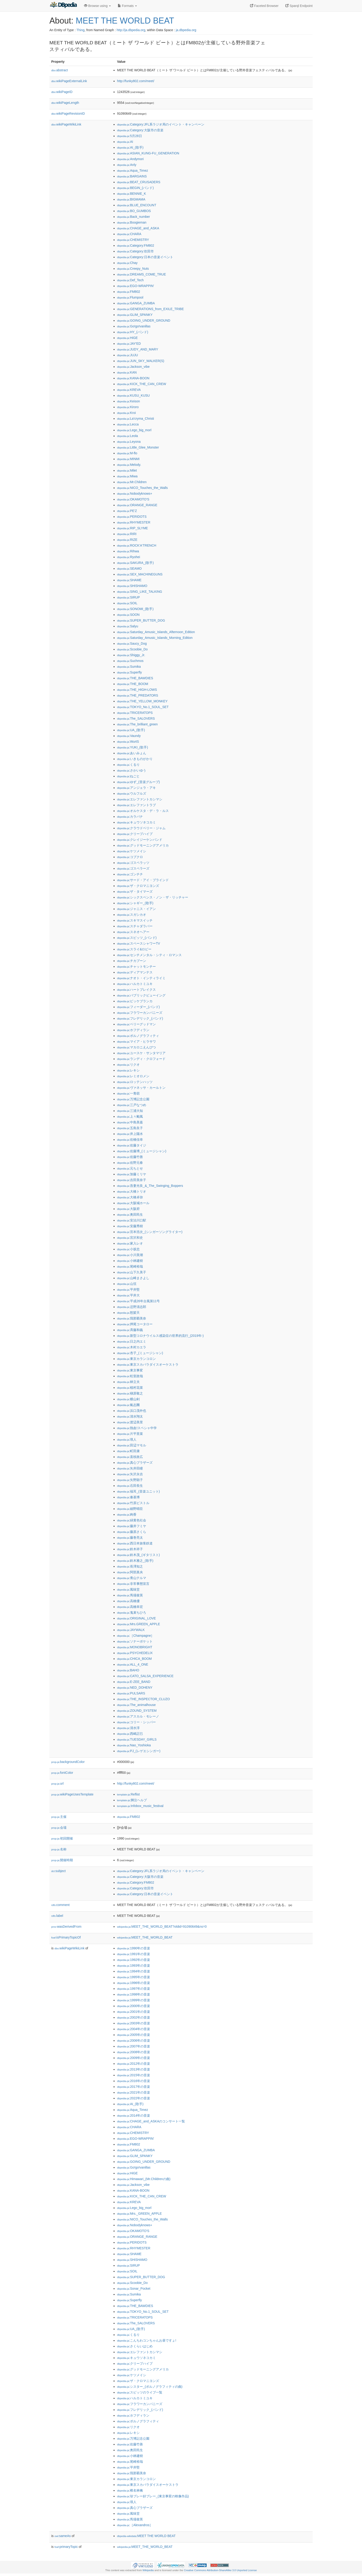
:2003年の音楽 (133, 2023)
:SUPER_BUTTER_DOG (141, 620)
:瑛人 (126, 1439)
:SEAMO (129, 568)
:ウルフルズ (131, 793)
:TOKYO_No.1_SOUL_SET (143, 707)
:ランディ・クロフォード (141, 1059)
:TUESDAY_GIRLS (137, 1739)
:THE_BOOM (132, 684)
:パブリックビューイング (141, 995)
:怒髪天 (128, 1312)
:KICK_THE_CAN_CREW (141, 384)
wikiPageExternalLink (69, 81)
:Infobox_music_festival (140, 1806)
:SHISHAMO (132, 586)
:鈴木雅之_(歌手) (135, 1560)
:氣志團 (128, 1405)
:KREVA (129, 390)
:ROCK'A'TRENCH (136, 545)
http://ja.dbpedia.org (131, 30)
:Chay (127, 263)
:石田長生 (130, 1485)
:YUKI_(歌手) (132, 747)
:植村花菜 (130, 1387)
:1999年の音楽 (133, 2000)
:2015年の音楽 (133, 2075)
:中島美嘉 (130, 1122)
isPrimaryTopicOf (66, 1937)
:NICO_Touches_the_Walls (142, 488)
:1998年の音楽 (133, 1994)
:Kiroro (128, 407)
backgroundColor (68, 1762)
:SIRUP (128, 597)
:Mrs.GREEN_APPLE (138, 1624)
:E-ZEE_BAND (133, 1682)
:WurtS (128, 741)
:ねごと (128, 776)
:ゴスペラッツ (133, 863)
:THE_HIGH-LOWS (137, 689)
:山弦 (126, 1284)
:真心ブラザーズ (135, 1462)
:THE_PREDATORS (137, 695)
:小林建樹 (130, 1261)
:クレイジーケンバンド (139, 839)
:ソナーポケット (135, 1641)
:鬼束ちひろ (131, 1612)
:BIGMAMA (131, 199)
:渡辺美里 (130, 1422)
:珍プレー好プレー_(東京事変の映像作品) (153, 2496)
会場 (58, 1827)
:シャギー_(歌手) (135, 903)
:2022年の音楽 (133, 2098)
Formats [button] (127, 6)
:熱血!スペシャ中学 (137, 1428)
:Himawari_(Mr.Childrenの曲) (143, 2179)
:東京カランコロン (136, 1359)
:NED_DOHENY (134, 1687)
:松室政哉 (130, 1376)
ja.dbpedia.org (186, 30)
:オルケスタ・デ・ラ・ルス (143, 811)
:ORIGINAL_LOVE (136, 1618)
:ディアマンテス (135, 972)
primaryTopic (66, 2547)
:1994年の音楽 (133, 1971)
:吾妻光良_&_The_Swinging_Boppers (150, 1186)
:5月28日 (129, 136)
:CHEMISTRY (133, 240)
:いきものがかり (135, 759)
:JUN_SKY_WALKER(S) (140, 361)
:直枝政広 (130, 1457)
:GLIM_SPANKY (135, 315)
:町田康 (128, 1451)
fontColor (62, 1772)
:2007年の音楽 (133, 2046)
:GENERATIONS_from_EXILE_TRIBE (150, 309)
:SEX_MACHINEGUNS (140, 574)
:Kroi (126, 413)
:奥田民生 (130, 1214)
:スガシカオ (131, 914)
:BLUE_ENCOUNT (136, 205)
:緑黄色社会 (131, 1520)
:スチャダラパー (135, 926)
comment (60, 1905)
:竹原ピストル (133, 1503)
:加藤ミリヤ (131, 1174)
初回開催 (62, 1838)
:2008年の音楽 (133, 2052)
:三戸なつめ (131, 1105)
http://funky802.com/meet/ (135, 81)
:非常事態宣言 (133, 1584)
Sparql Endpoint (299, 6)
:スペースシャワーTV (138, 943)
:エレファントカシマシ (139, 799)
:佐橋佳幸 (130, 1139)
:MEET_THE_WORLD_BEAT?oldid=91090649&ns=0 (162, 1926)
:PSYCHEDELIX (135, 1653)
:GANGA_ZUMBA (136, 303)
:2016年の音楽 (133, 2081)
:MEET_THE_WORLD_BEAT (144, 1937)
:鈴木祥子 (130, 1549)
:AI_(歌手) (130, 147)
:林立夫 (128, 1382)
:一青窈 (128, 1093)
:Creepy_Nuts (133, 268)
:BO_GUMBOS (134, 211)
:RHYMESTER (133, 522)
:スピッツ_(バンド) (137, 937)
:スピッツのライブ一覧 (139, 2392)
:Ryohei (128, 557)
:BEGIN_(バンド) (135, 188)
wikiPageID (61, 92)
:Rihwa (128, 551)
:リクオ (128, 1064)
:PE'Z (127, 511)
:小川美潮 (130, 1255)
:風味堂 (128, 1589)
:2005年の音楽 (133, 2035)
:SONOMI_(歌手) (135, 609)
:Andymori (130, 159)
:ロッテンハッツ (135, 1082)
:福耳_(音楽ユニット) (138, 1491)
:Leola (127, 436)
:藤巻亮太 (130, 1537)
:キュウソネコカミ (136, 822)
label (57, 1916)
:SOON (128, 614)
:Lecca (128, 424)
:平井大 (128, 1295)
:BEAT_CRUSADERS (138, 182)
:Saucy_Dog (132, 643)
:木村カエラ (131, 1347)
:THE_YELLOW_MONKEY (142, 701)
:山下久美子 (131, 1272)
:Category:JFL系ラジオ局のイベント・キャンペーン (160, 124)
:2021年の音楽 (133, 2092)
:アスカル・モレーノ (138, 1716)
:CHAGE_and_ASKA (138, 228)
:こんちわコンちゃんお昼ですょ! (146, 2340)
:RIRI (126, 534)
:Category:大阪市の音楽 (140, 130)
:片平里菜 (130, 1434)
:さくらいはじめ (135, 2346)
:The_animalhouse (136, 1705)
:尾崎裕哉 (130, 1266)
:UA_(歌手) (131, 730)
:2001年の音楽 (133, 2012)
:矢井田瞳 (130, 1468)
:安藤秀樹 (130, 1226)
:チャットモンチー (136, 966)
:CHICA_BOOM (134, 1658)
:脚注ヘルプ (132, 1800)
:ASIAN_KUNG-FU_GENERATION (148, 153)
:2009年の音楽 (133, 2058)
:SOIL (127, 603)
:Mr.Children (132, 482)
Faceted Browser (264, 6)
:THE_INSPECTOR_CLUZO (143, 1699)
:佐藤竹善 (130, 1157)
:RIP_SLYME (132, 528)
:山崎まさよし (133, 1278)
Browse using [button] (97, 6)
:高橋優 (128, 1601)
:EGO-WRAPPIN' (135, 286)
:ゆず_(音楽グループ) (138, 782)
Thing (80, 30)
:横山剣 (128, 1399)
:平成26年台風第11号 (138, 1301)
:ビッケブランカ (135, 1001)
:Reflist (128, 1794)
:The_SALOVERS (136, 718)
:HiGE (127, 338)
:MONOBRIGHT (134, 1647)
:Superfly (129, 672)
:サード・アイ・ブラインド (143, 880)
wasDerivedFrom (66, 1926)
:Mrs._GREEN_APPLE (139, 2213)
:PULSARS (131, 1693)
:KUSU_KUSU (133, 395)
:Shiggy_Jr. (131, 655)
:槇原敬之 (130, 1393)
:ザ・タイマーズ (135, 891)
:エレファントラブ (136, 805)
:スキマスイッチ (135, 920)
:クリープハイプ (135, 834)
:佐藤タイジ (131, 1145)
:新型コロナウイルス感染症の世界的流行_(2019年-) (160, 1335)
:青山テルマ (131, 1578)
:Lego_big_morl (134, 430)
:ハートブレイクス (136, 989)
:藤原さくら (131, 1532)
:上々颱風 (130, 1116)
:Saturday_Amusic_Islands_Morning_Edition (155, 638)
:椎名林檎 (130, 2490)
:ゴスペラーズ (133, 868)
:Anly (126, 165)
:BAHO (128, 1670)
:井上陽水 (130, 1134)
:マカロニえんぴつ (136, 1047)
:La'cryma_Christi (135, 418)
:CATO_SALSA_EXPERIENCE (145, 1676)
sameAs (62, 2536)
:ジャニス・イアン (136, 909)
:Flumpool (130, 297)
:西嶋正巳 (130, 1733)
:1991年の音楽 (133, 1954)
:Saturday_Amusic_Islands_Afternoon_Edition (156, 632)
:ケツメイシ (131, 851)
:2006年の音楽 (133, 2040)
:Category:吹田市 (135, 251)
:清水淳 (128, 1728)
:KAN (127, 372)
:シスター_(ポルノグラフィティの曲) (149, 2386)
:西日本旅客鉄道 (135, 1543)
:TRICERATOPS (135, 713)
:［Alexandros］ (135, 2525)
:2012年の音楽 (133, 2063)
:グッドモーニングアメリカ (143, 845)
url (57, 1783)
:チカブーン (131, 961)
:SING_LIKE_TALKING (139, 591)
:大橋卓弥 (130, 1197)
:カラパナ (130, 816)
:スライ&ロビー (134, 949)
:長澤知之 (130, 1566)
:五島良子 (130, 1128)
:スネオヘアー (133, 932)
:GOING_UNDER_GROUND (143, 320)
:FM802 (128, 291)
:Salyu (127, 626)
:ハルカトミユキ (135, 984)
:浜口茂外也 (131, 1410)
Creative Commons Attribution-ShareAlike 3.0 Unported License (220, 2570)
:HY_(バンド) (132, 332)
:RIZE (127, 540)
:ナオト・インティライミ (141, 978)
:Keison (128, 401)
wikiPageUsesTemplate (72, 1794)
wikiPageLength (65, 103)
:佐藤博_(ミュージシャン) (141, 1151)
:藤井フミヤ (131, 1526)
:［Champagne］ (135, 1635)
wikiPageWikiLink (66, 124)
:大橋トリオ (131, 1191)
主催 (58, 1817)
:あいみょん (131, 753)
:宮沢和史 (130, 1237)
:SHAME (129, 580)
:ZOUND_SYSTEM (137, 1710)
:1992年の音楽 (133, 1960)
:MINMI (128, 459)
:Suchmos (130, 661)
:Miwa (127, 476)
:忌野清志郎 (131, 1307)
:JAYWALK (131, 1630)
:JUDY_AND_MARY (137, 349)
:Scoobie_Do (132, 649)
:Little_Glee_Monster (138, 447)
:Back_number (133, 216)
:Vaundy (129, 736)
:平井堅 (128, 1289)
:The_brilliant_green (137, 724)
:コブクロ (130, 857)
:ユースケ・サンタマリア (141, 1053)
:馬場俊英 (130, 1595)
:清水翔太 (130, 1416)
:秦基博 (128, 1497)
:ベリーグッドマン (136, 1024)
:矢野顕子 (130, 1480)
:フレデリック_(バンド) (140, 1018)
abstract (59, 70)
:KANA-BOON (133, 378)
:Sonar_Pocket (133, 2288)
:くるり (128, 764)
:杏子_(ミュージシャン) (140, 1353)
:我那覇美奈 (131, 1318)
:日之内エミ (131, 1341)
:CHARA (129, 234)
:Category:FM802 (135, 245)
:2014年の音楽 (133, 2115)
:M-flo (127, 453)
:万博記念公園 (133, 1099)
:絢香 (126, 1514)
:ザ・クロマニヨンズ (138, 886)
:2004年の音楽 (133, 2029)
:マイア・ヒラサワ (136, 1041)
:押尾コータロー (135, 1324)
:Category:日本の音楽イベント (145, 257)
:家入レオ (130, 1243)
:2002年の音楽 (133, 2017)
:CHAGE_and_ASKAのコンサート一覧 (151, 2121)
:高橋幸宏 (130, 1607)
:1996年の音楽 (133, 1983)
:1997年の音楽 (133, 1988)
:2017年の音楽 (133, 2086)
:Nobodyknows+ (134, 493)
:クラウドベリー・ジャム (141, 828)
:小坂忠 (128, 1249)
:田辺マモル (131, 1445)
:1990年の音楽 (133, 1948)
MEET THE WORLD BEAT (125, 20)
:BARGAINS (132, 176)
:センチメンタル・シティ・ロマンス (149, 955)
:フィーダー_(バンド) (138, 1007)
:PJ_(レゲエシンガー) (138, 1751)
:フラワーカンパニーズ (139, 1012)
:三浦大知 (130, 1111)
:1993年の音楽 (133, 1965)
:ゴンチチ (130, 874)
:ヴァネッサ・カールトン (141, 1087)
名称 (58, 1849)
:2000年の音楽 (133, 2006)
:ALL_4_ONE (132, 1664)
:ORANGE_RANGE (137, 505)
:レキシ (128, 1070)
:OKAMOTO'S (133, 499)
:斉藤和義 (130, 1330)
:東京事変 (130, 1370)
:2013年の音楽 (133, 2069)
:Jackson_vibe (133, 366)
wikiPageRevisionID (68, 113)
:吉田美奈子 (131, 1180)
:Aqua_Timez (132, 170)
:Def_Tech (130, 280)
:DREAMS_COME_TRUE (141, 274)
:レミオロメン (133, 1076)
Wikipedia (148, 2570)
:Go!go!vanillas (134, 326)
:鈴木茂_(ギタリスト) (138, 1555)
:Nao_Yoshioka (134, 1745)
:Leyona (129, 441)
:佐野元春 (130, 1162)
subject (58, 1871)
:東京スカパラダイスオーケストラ (147, 1364)
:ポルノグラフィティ (138, 1036)
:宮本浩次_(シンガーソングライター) (149, 1232)
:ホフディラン (133, 1030)
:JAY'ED (129, 343)
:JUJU (127, 355)
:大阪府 (128, 1209)
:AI (125, 142)
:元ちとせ (130, 1168)
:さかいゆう (131, 770)
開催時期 (62, 1860)
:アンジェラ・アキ (136, 788)
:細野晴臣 (130, 1509)
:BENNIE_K (131, 193)
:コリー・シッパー (136, 1722)
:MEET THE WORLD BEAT (146, 2536)
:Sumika (129, 666)
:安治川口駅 (131, 1220)
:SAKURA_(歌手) (135, 563)
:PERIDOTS (132, 516)
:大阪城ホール (133, 1203)
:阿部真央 (130, 1572)
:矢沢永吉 (130, 1474)
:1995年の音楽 (133, 1977)
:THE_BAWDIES (135, 678)
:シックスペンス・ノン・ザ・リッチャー (152, 897)
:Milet (127, 470)
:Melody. (129, 465)
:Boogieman (131, 222)
